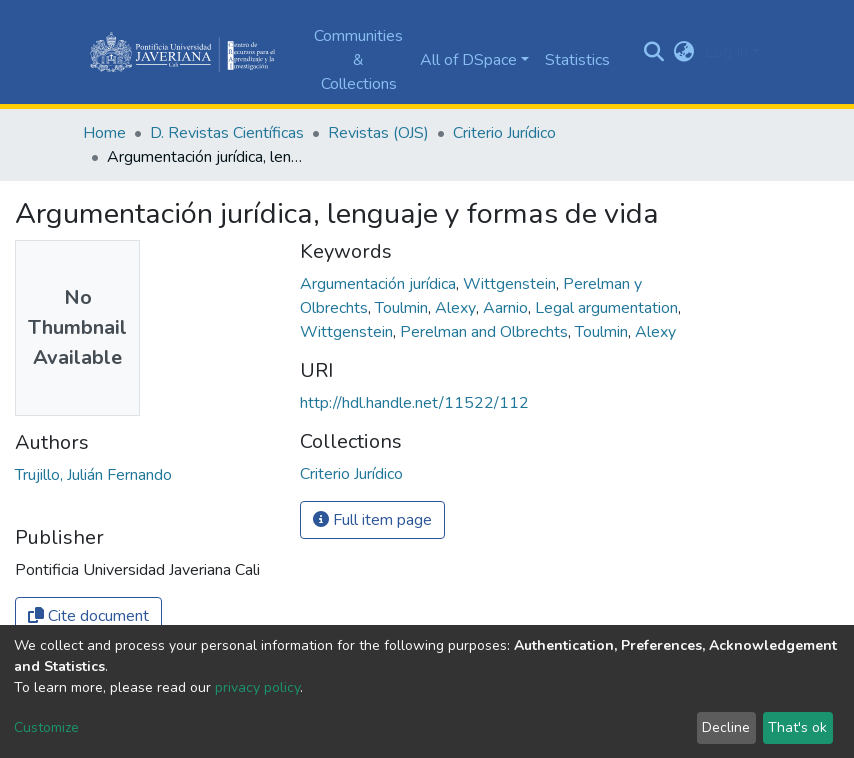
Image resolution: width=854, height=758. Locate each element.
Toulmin (403, 308)
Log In (726, 52)
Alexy (457, 308)
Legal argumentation (608, 308)
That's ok (797, 727)
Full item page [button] (372, 520)
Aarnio (507, 308)
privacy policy (257, 687)
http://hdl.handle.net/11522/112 (414, 403)
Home (104, 133)
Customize (46, 727)
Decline (726, 727)
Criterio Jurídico (504, 133)
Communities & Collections (358, 60)
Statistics (577, 60)
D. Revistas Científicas (227, 133)
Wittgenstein (511, 284)
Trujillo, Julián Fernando (93, 475)
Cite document (88, 616)
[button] (684, 52)
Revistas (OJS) (378, 133)
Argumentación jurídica (380, 284)
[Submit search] (654, 52)
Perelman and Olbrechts (486, 332)
